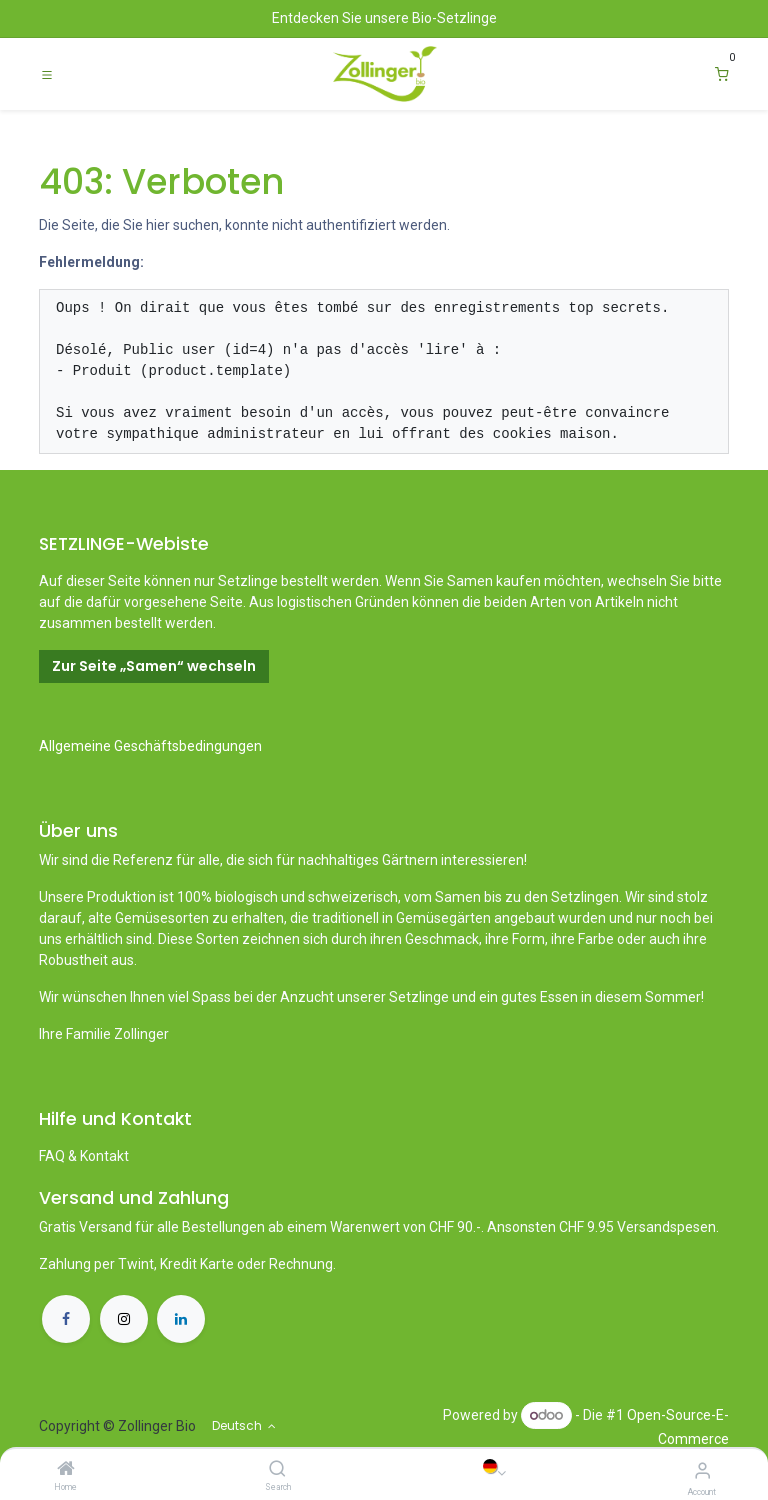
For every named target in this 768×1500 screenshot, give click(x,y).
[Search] (277, 1470)
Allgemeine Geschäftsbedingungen (150, 746)
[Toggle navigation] (47, 74)
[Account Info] (702, 1470)
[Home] (66, 1470)
